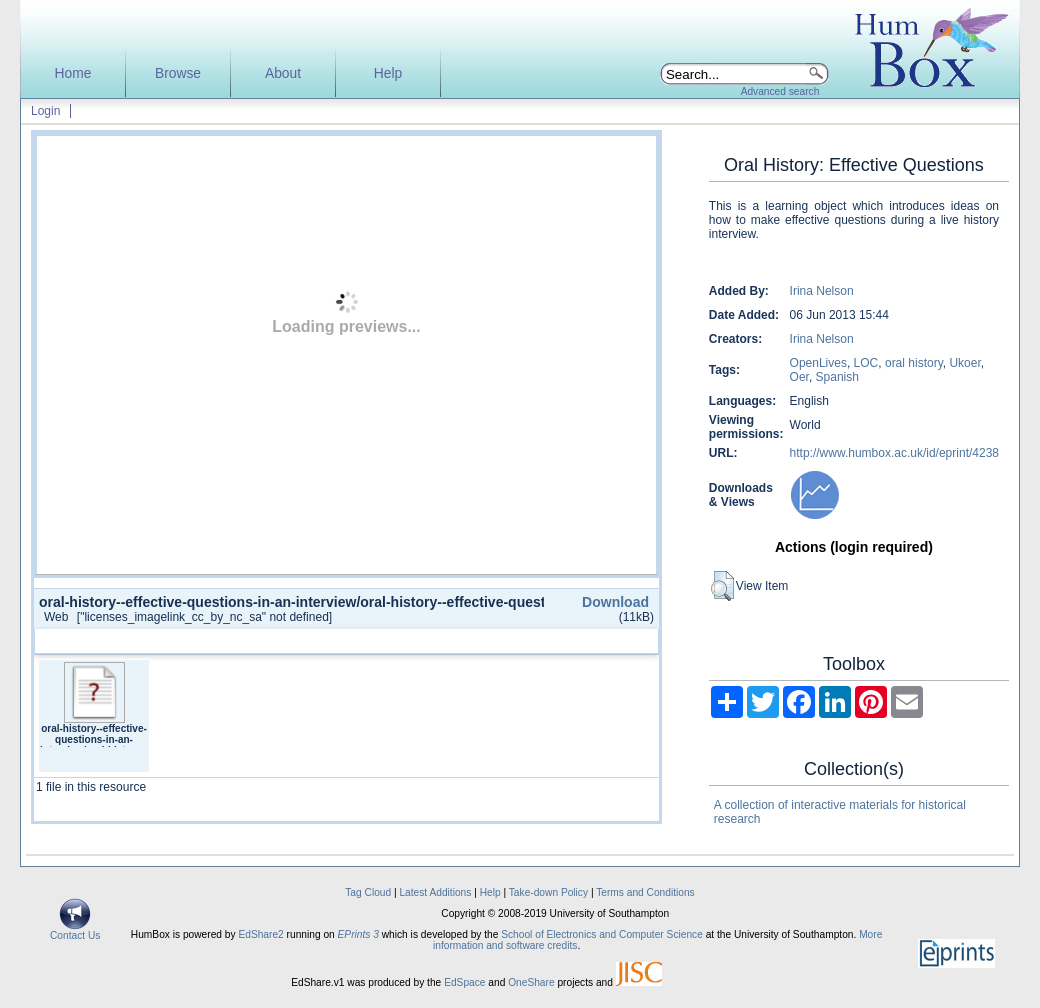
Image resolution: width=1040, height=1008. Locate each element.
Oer (799, 377)
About (283, 73)
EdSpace (464, 982)
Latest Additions (435, 892)
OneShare (531, 982)
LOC (866, 363)
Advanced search (780, 91)
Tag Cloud (368, 892)
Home (73, 73)
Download (615, 602)
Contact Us (75, 931)
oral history (914, 363)
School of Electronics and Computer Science (602, 934)
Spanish (837, 377)
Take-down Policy (548, 892)
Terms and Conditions (645, 892)
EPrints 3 (358, 934)
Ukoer (964, 363)
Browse (178, 73)
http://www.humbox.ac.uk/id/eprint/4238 (894, 453)
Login (45, 111)
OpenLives (818, 363)
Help (388, 73)
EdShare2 (260, 934)
